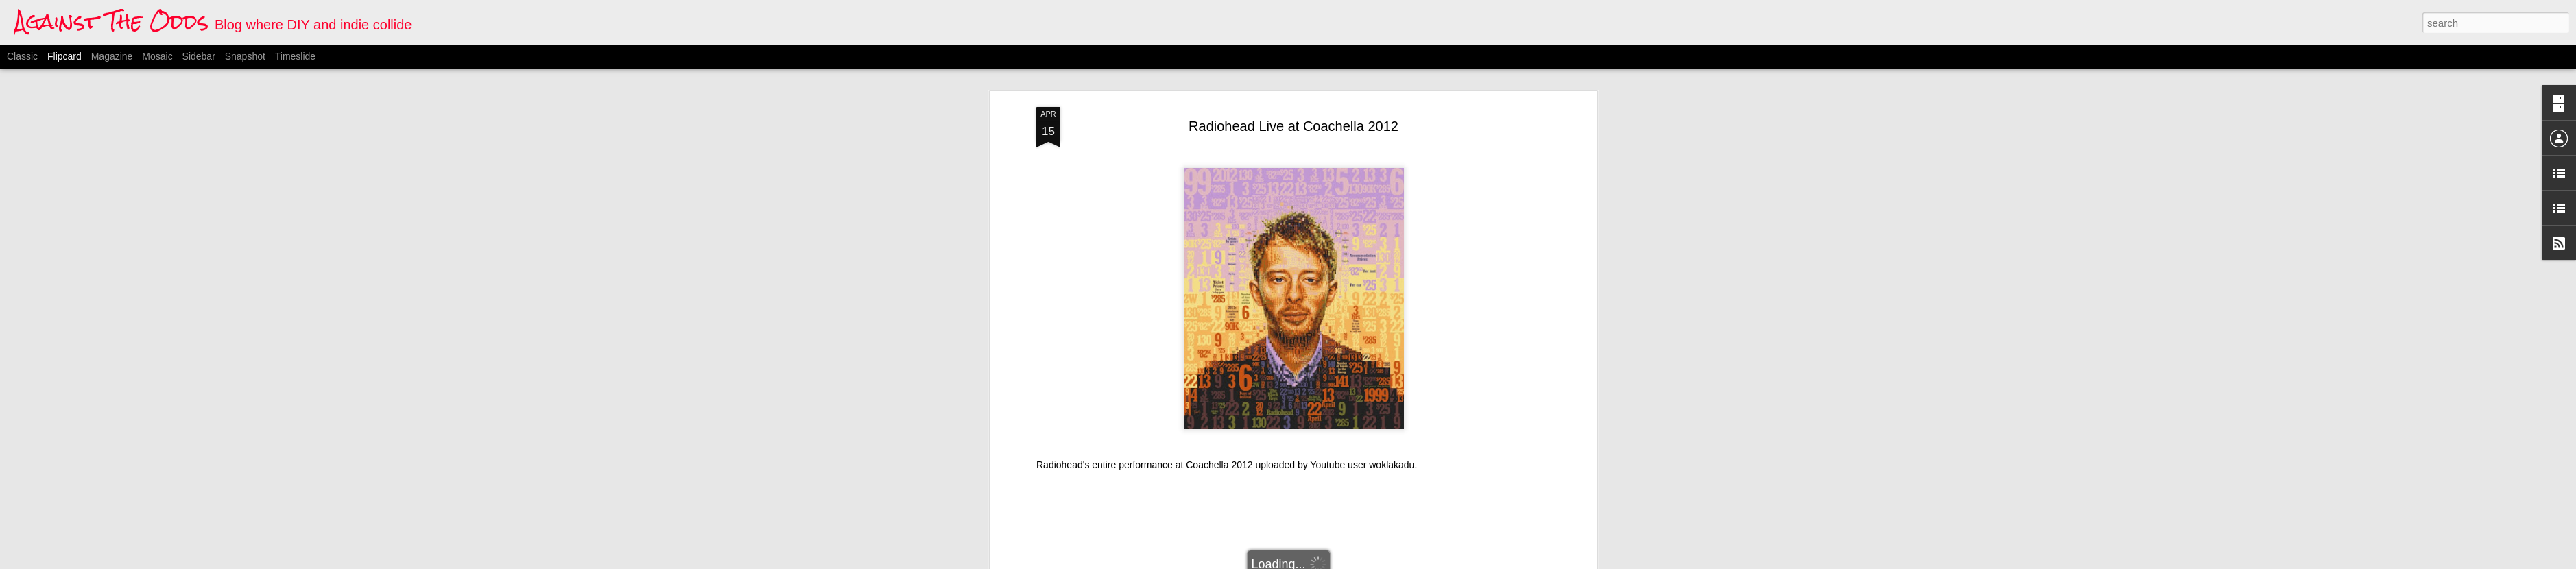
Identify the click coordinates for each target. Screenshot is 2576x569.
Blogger (1356, 561)
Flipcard (64, 56)
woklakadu (1391, 176)
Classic (22, 56)
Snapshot (245, 56)
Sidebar (198, 56)
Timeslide (295, 56)
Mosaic (157, 56)
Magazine (112, 56)
